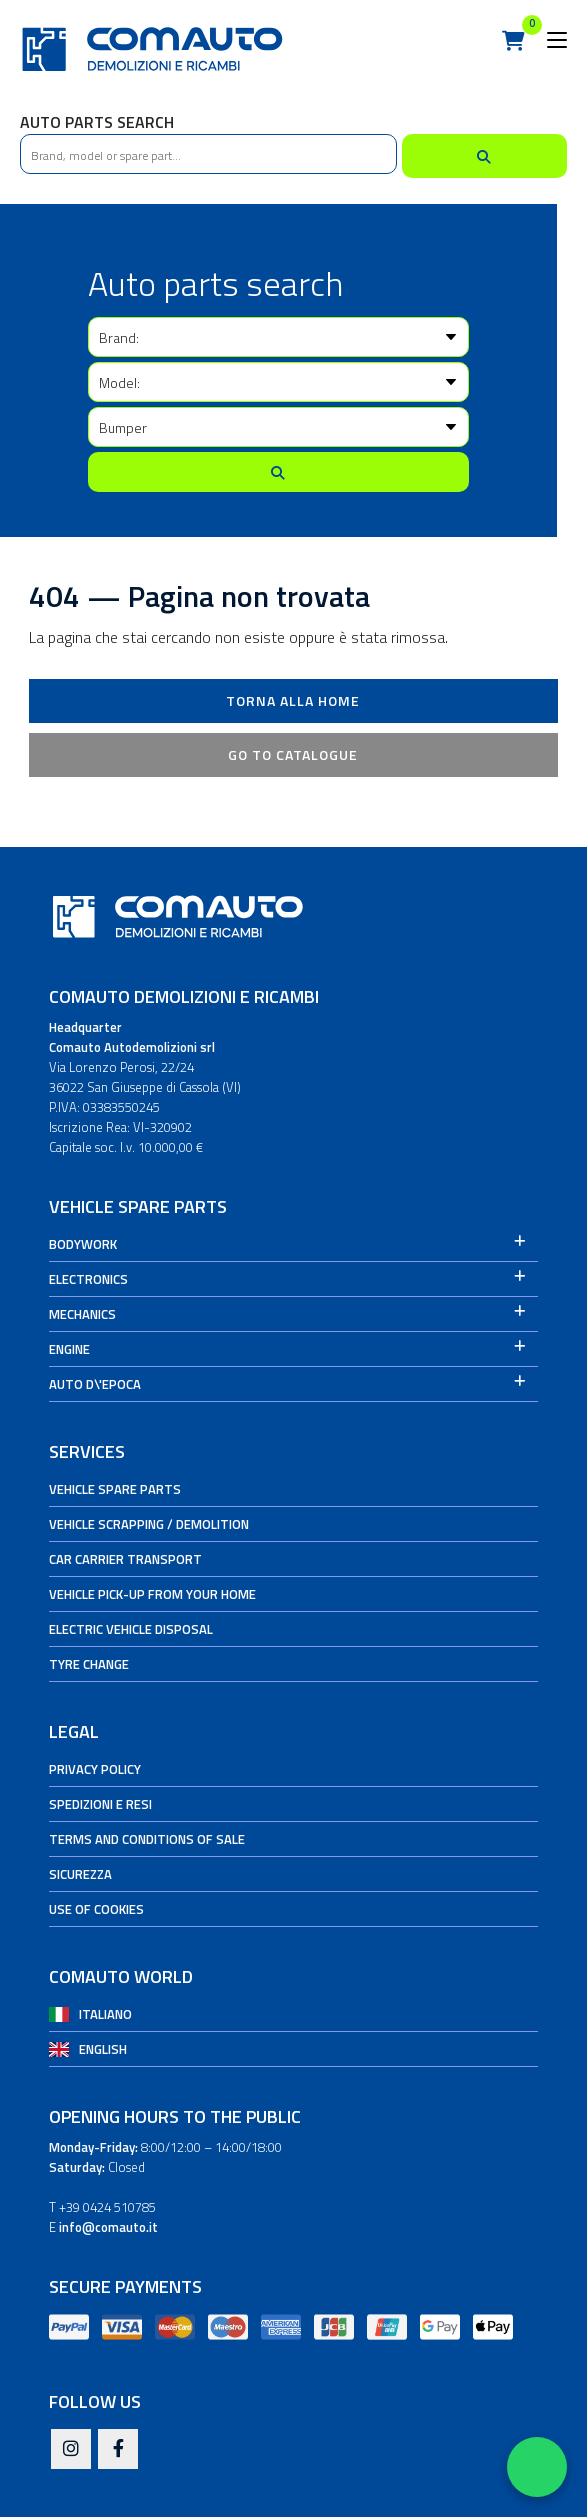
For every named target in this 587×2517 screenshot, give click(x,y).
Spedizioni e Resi (100, 1804)
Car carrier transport (125, 1559)
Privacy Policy (95, 1769)
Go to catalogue (293, 754)
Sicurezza (80, 1874)
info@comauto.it (108, 2227)
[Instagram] (71, 2450)
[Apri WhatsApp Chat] (537, 2467)
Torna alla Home (293, 700)
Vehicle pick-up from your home (152, 1594)
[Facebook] (118, 2450)
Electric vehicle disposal (131, 1629)
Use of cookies (96, 1909)
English (103, 2049)
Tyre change (89, 1664)
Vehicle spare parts (115, 1489)
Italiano (105, 2014)
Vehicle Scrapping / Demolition (149, 1524)
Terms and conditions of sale (147, 1839)
